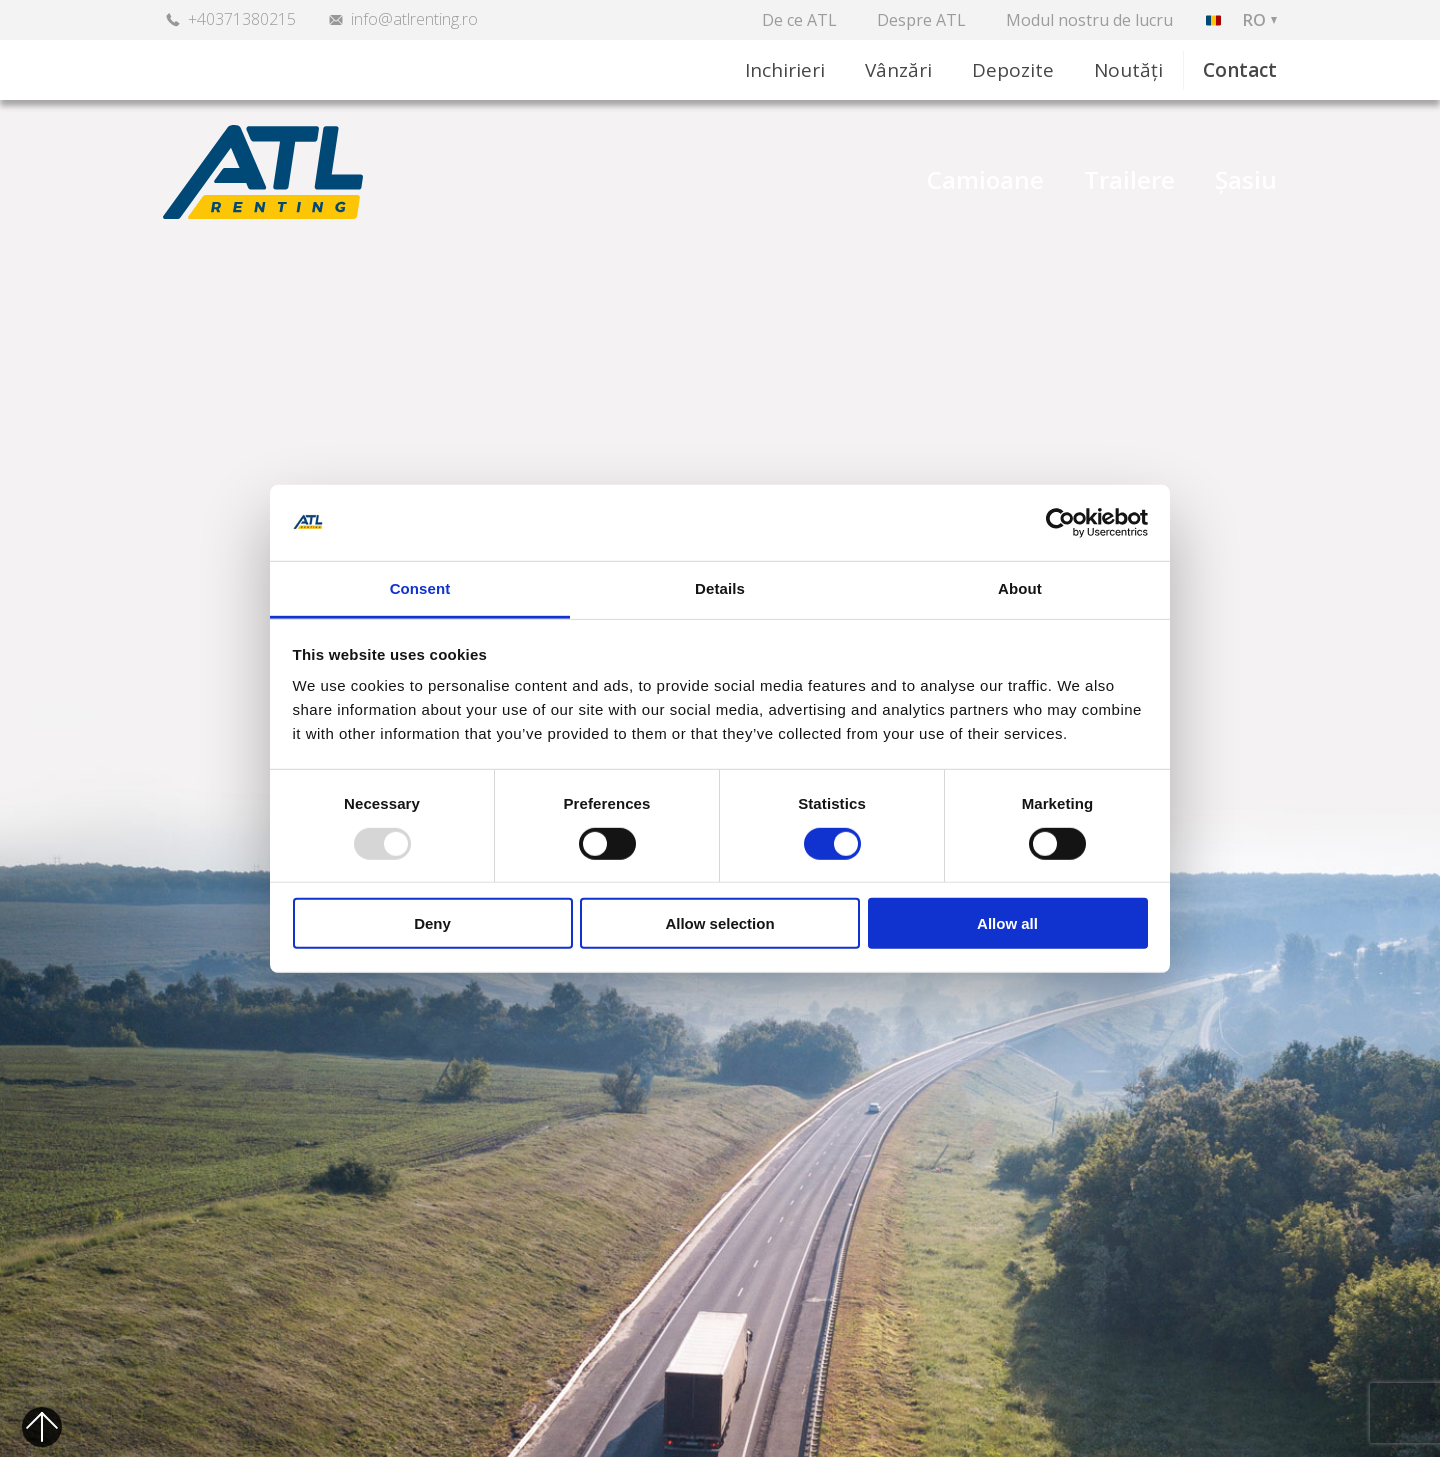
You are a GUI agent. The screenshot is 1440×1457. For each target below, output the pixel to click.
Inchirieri (785, 70)
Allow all (1007, 923)
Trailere (1129, 180)
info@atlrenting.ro (414, 19)
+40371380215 (242, 19)
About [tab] (1020, 588)
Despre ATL (921, 20)
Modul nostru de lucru (1089, 20)
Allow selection (719, 923)
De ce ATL (799, 20)
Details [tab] (720, 588)
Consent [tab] (420, 588)
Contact (1240, 70)
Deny (432, 923)
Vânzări (898, 70)
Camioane (985, 180)
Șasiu (1246, 180)
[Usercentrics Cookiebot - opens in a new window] (1060, 523)
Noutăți (1128, 70)
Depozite (1013, 70)
